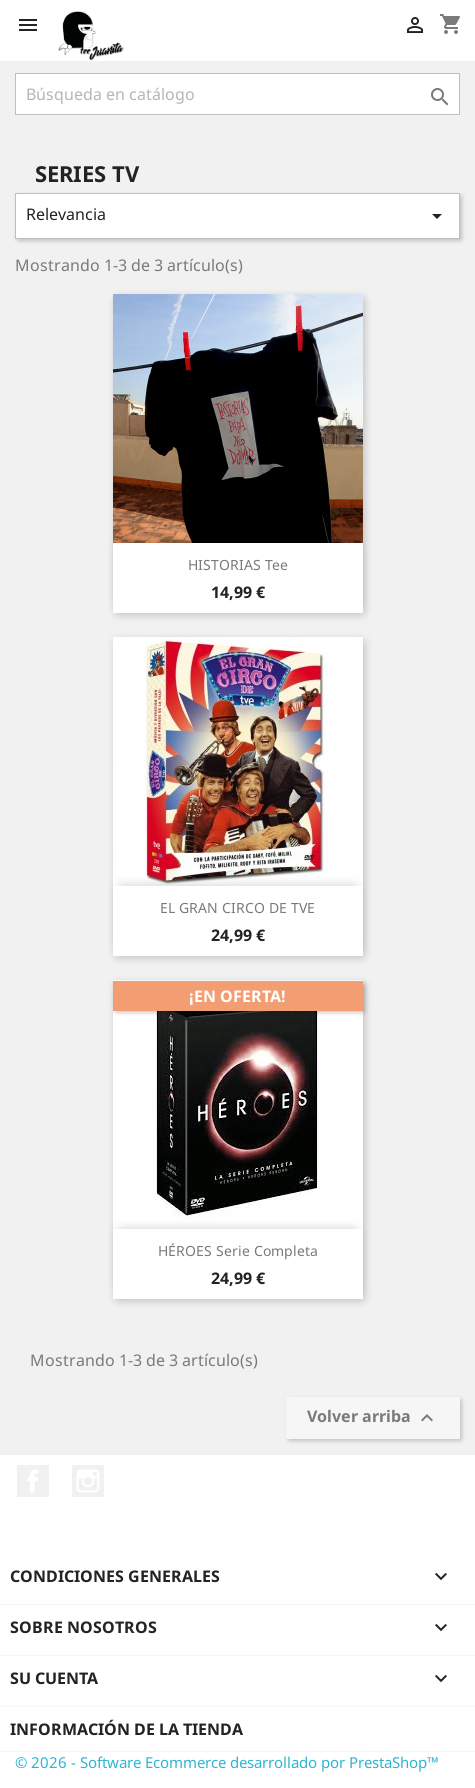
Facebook (33, 1481)
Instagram (88, 1481)
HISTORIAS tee (238, 564)
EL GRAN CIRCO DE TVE (237, 907)
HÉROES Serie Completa (238, 1250)
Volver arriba (373, 1418)
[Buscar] (237, 94)
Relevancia (237, 215)
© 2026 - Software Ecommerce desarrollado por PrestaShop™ (227, 1762)
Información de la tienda (126, 1729)
